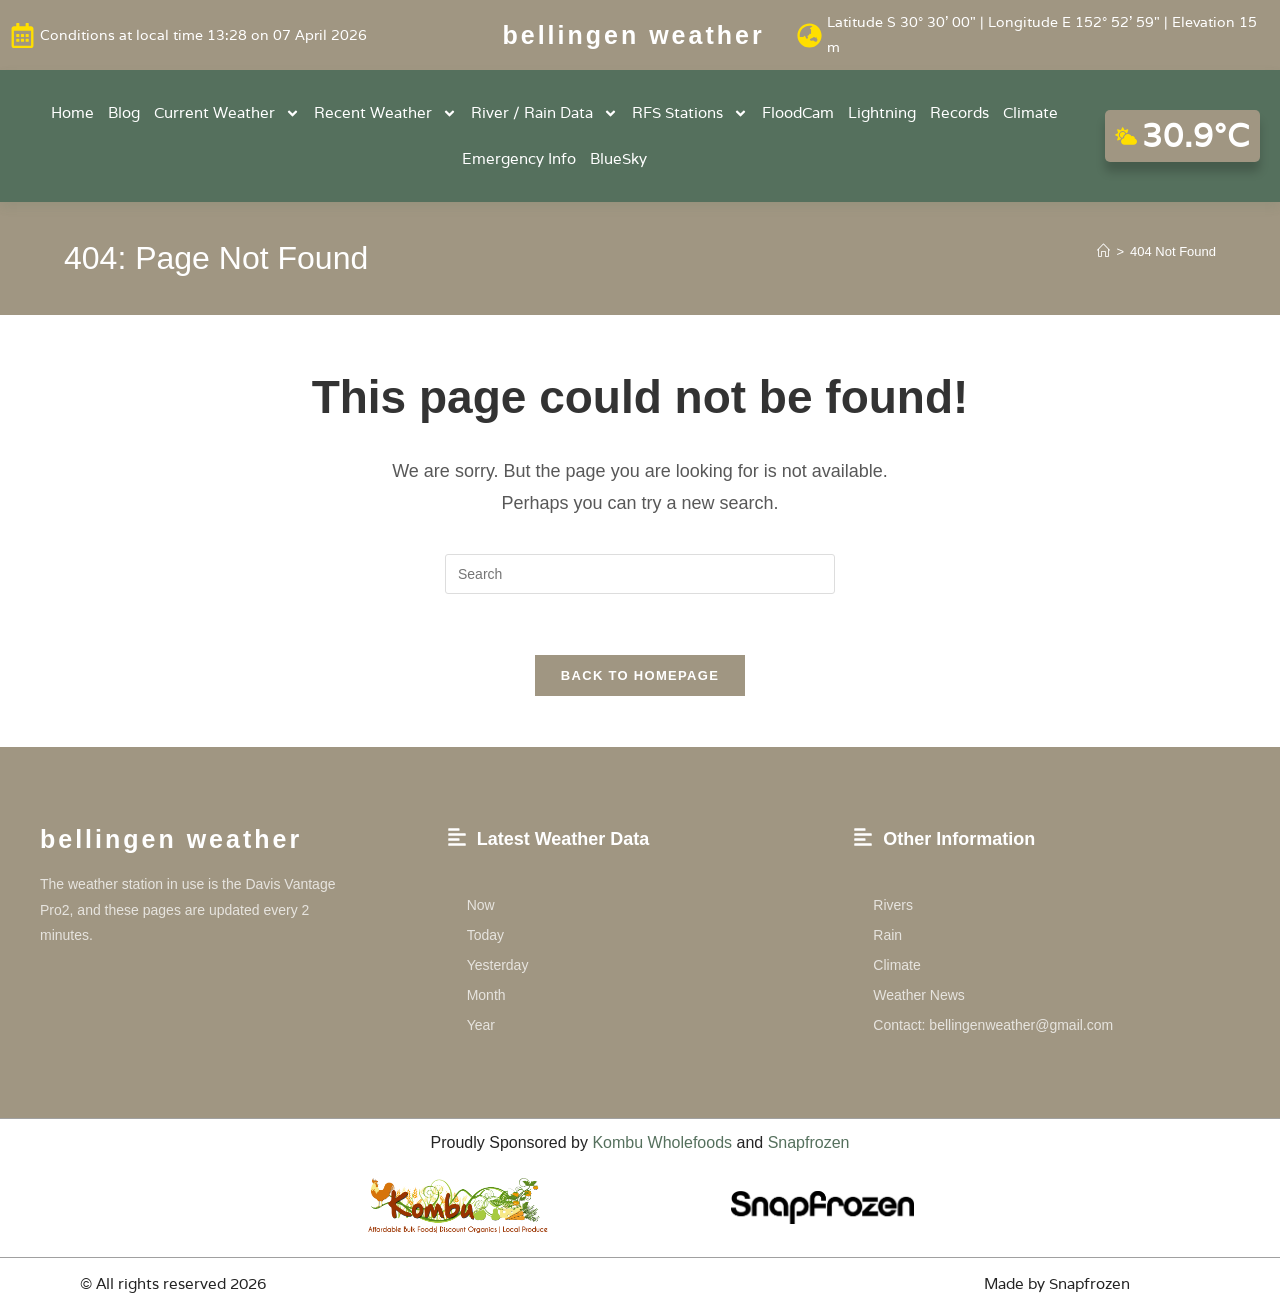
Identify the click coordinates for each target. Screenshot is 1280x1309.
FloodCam (798, 112)
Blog (124, 112)
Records (959, 112)
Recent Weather (385, 113)
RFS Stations (690, 113)
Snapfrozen (809, 1142)
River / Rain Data (544, 113)
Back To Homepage (640, 675)
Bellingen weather (634, 35)
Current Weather (227, 113)
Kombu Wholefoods (662, 1142)
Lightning (882, 112)
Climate (1030, 112)
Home (72, 112)
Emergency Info (519, 158)
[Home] (1103, 251)
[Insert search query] (640, 574)
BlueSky (618, 158)
